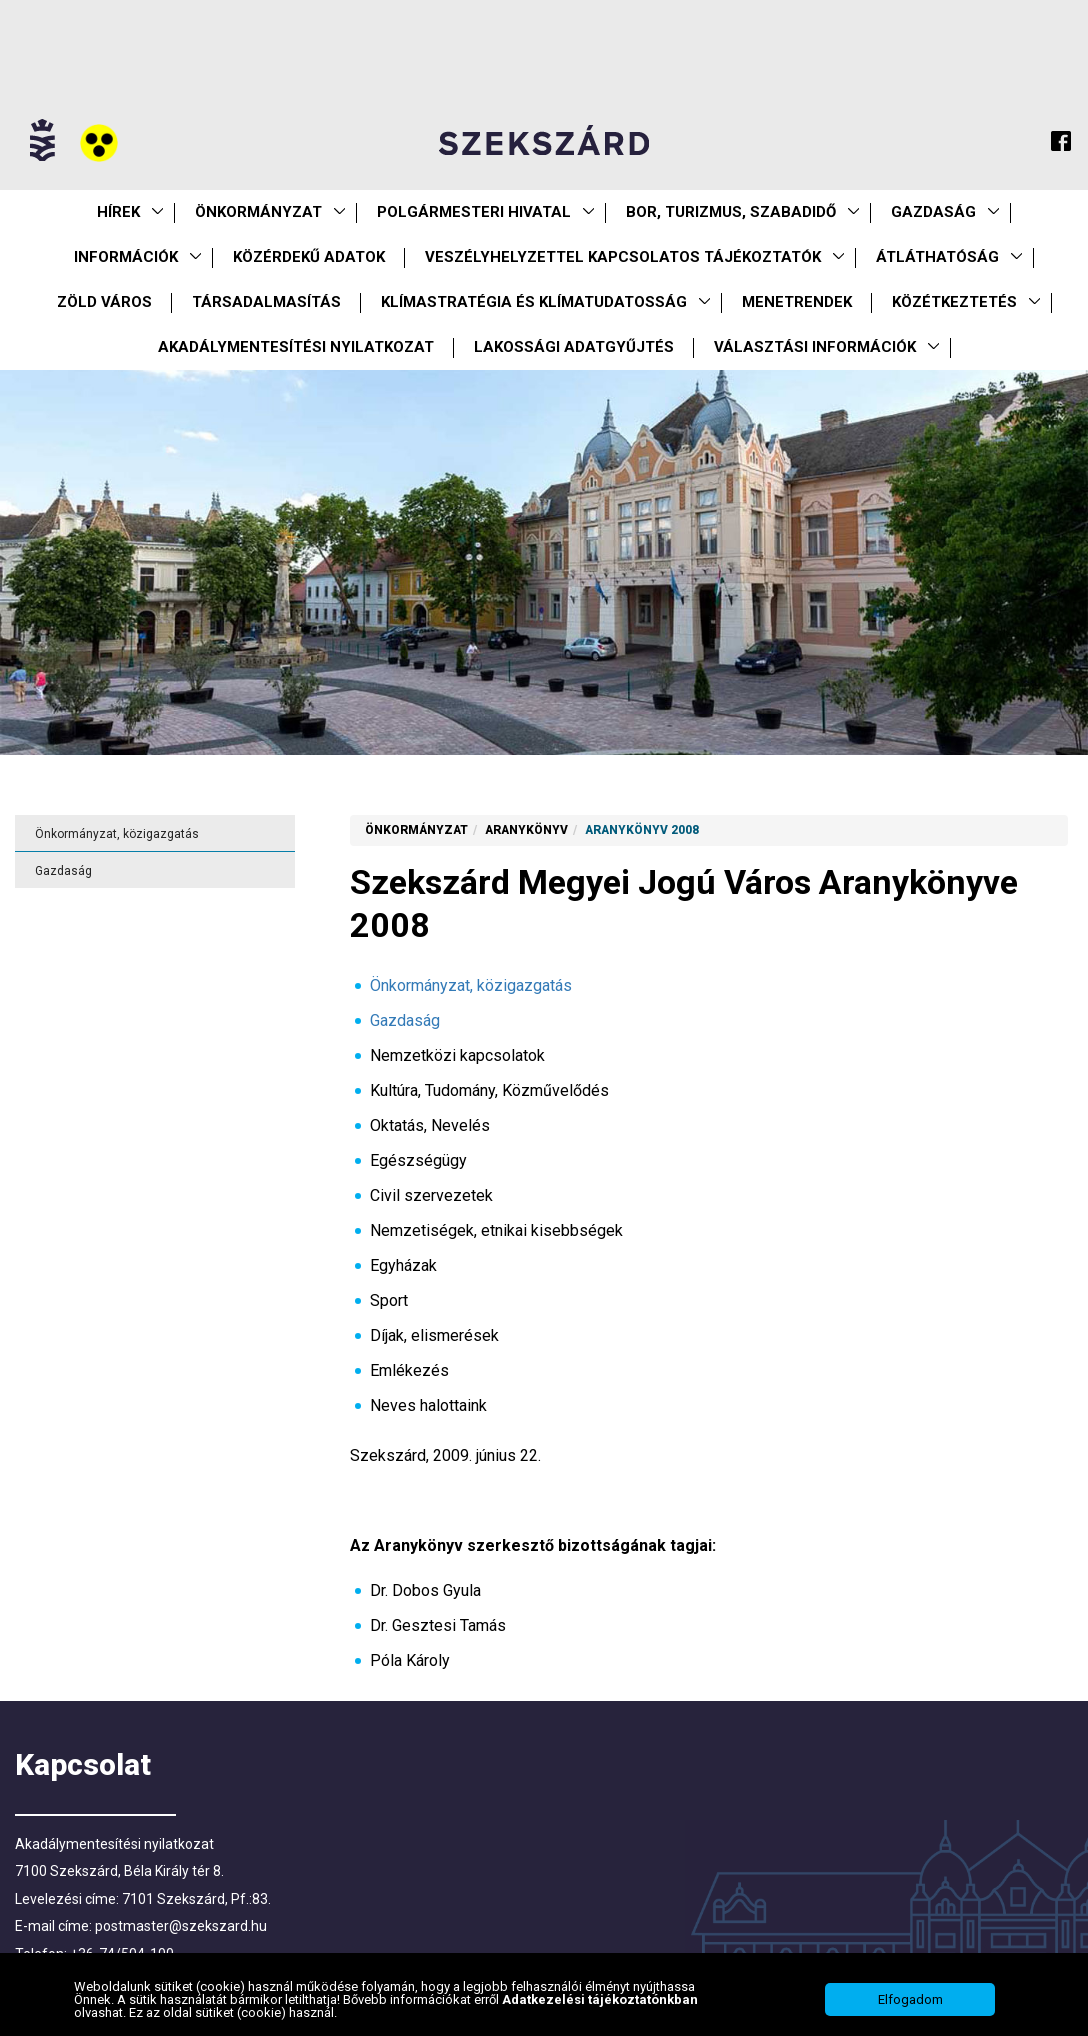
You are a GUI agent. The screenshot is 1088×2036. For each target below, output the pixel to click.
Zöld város (104, 302)
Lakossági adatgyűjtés (574, 347)
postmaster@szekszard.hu (181, 1926)
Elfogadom (910, 2013)
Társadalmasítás (266, 302)
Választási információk (815, 347)
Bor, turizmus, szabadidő (731, 212)
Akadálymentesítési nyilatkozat (296, 347)
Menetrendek (797, 302)
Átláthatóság (937, 257)
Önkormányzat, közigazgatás (117, 834)
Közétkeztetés (954, 302)
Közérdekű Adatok (309, 257)
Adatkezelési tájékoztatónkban (600, 2013)
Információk (126, 257)
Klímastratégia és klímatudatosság (534, 302)
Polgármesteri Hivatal (474, 212)
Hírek (118, 212)
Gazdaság (933, 212)
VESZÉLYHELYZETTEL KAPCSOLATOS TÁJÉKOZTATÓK (623, 257)
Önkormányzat (258, 212)
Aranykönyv (526, 830)
